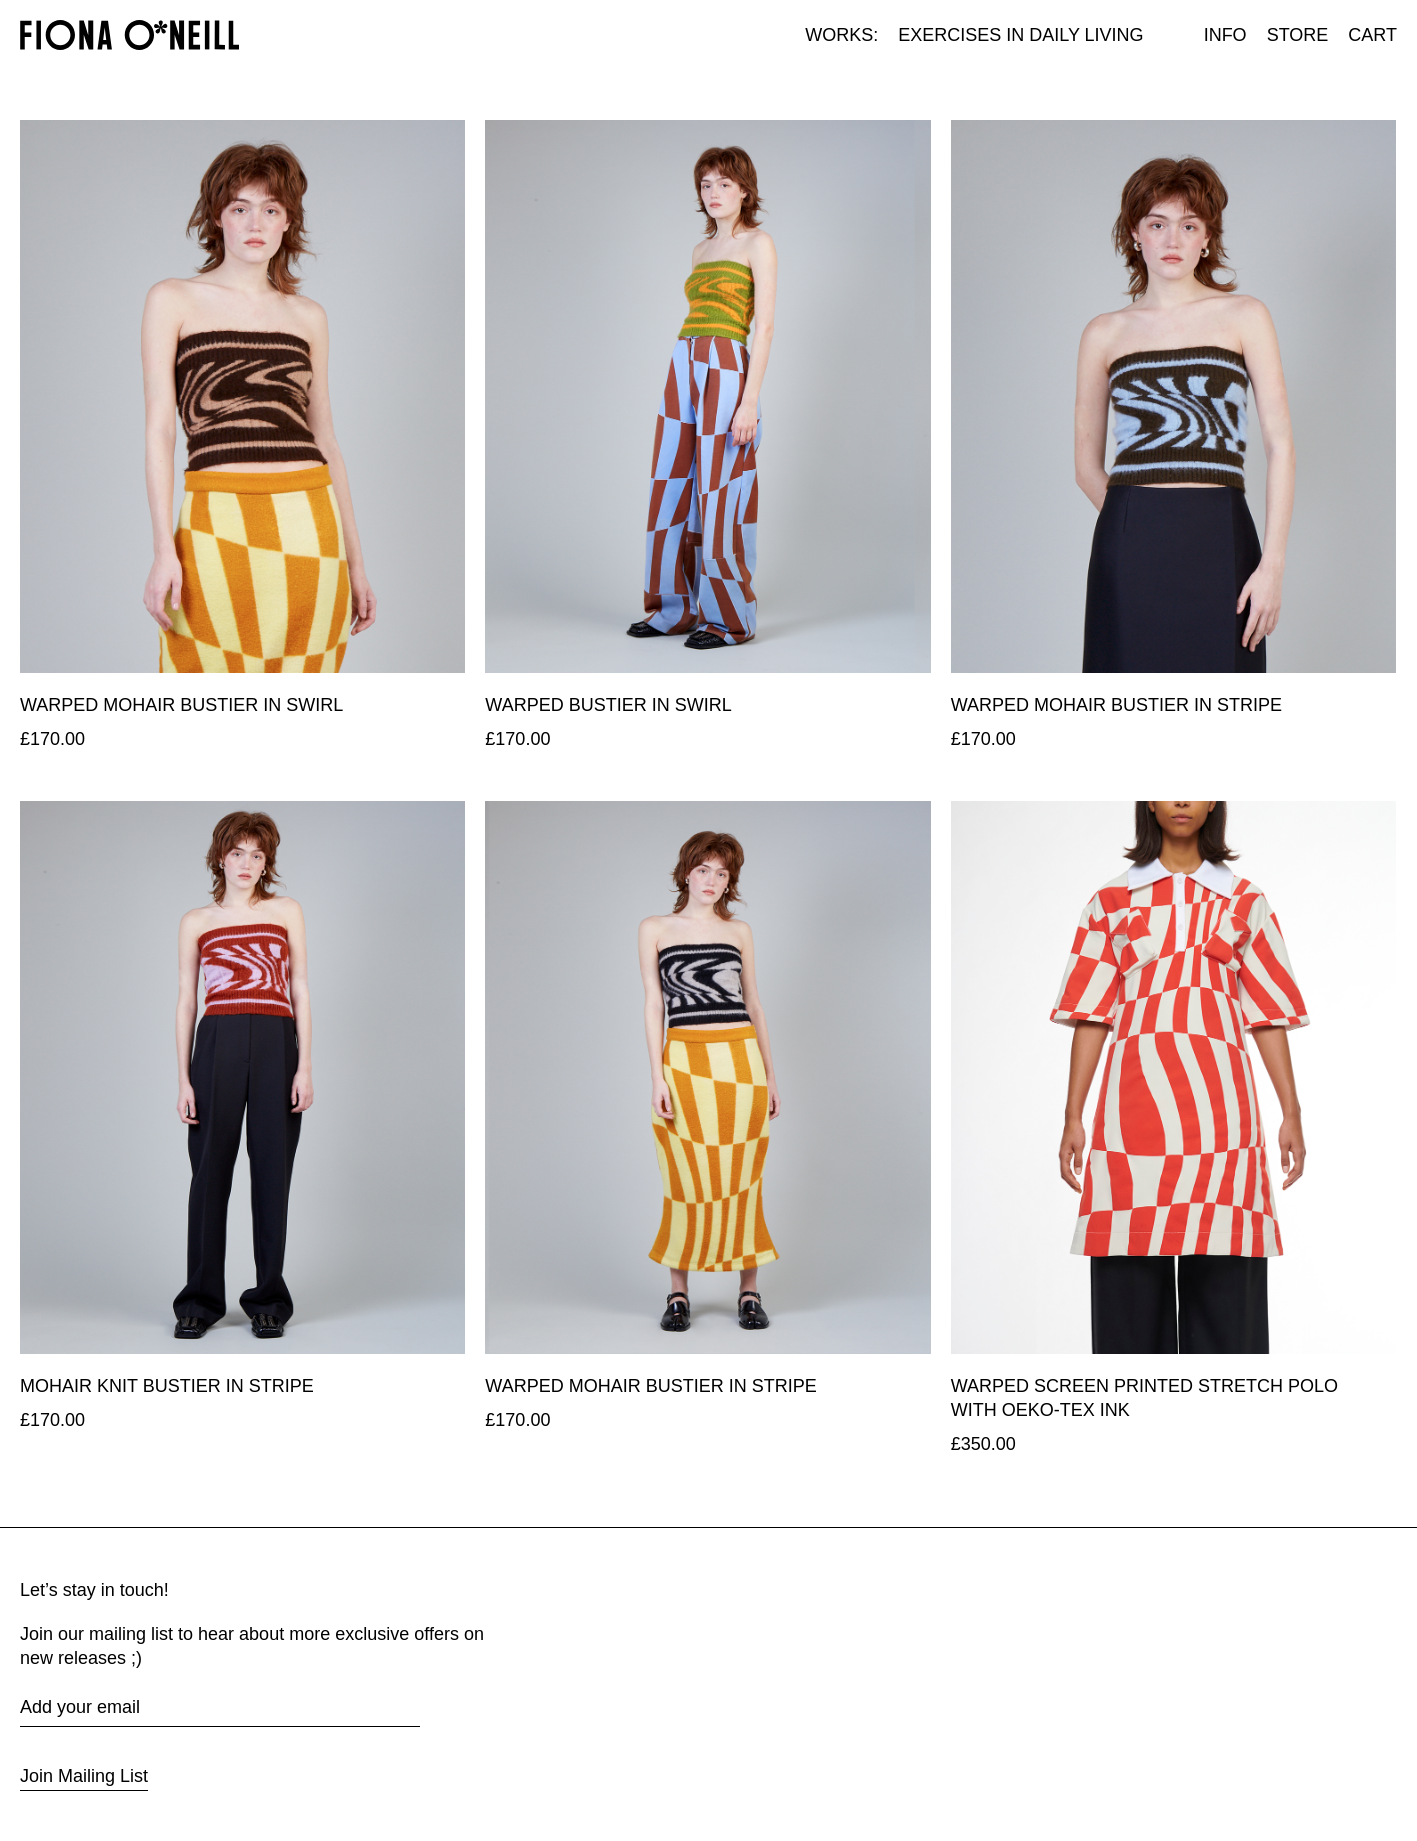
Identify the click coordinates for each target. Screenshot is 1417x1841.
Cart (1372, 35)
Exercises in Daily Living (1020, 35)
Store (1298, 35)
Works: (841, 35)
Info (1225, 35)
